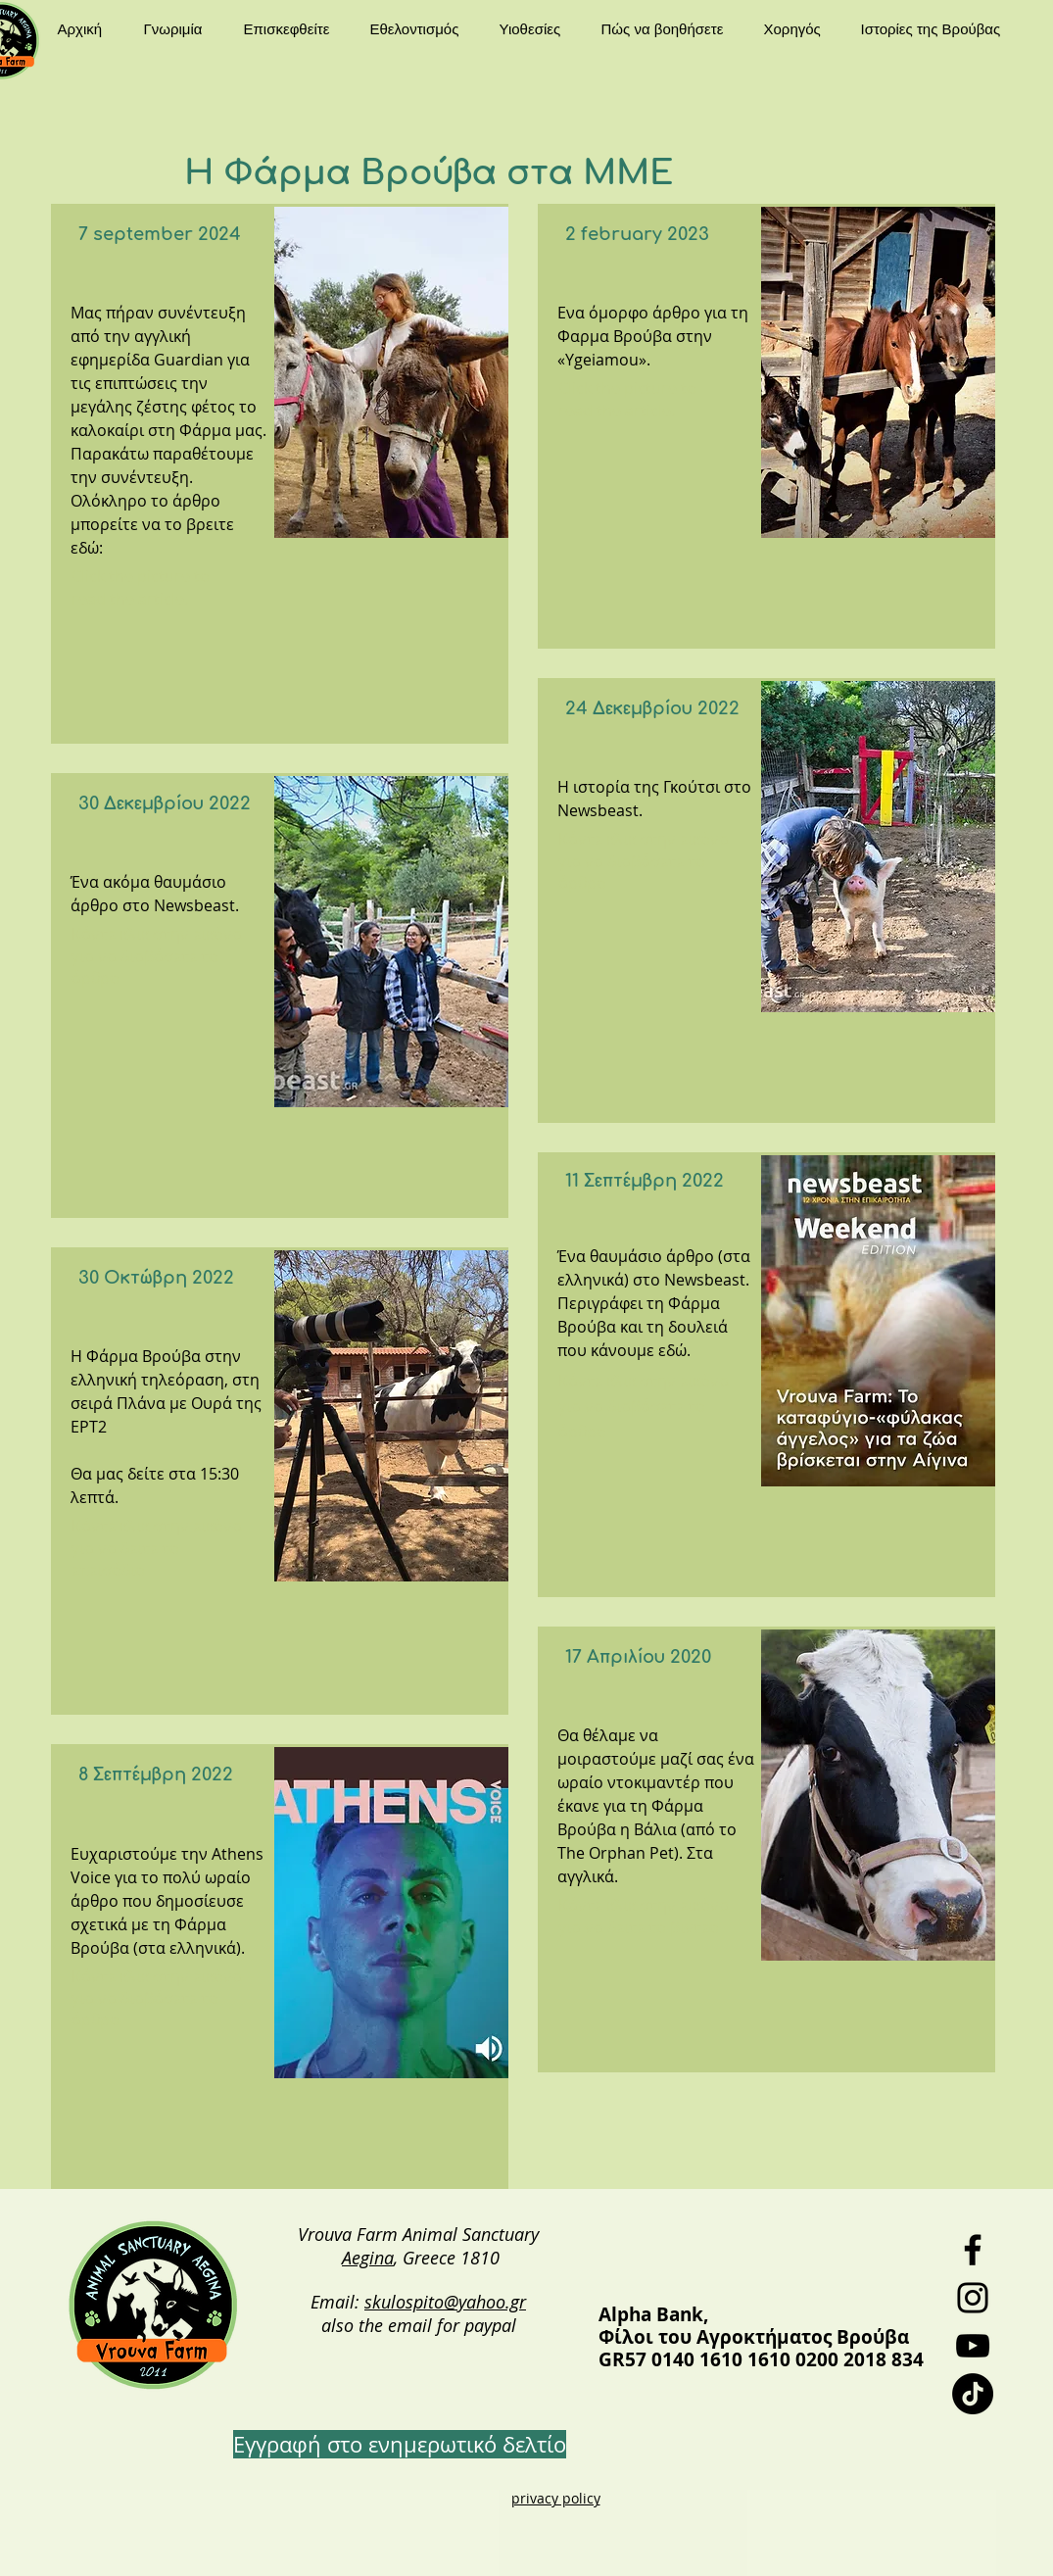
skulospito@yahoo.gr (445, 2301)
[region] (279, 474)
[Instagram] (972, 2297)
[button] (179, 29)
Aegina (368, 2257)
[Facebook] (972, 2249)
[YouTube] (972, 2345)
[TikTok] (972, 2393)
